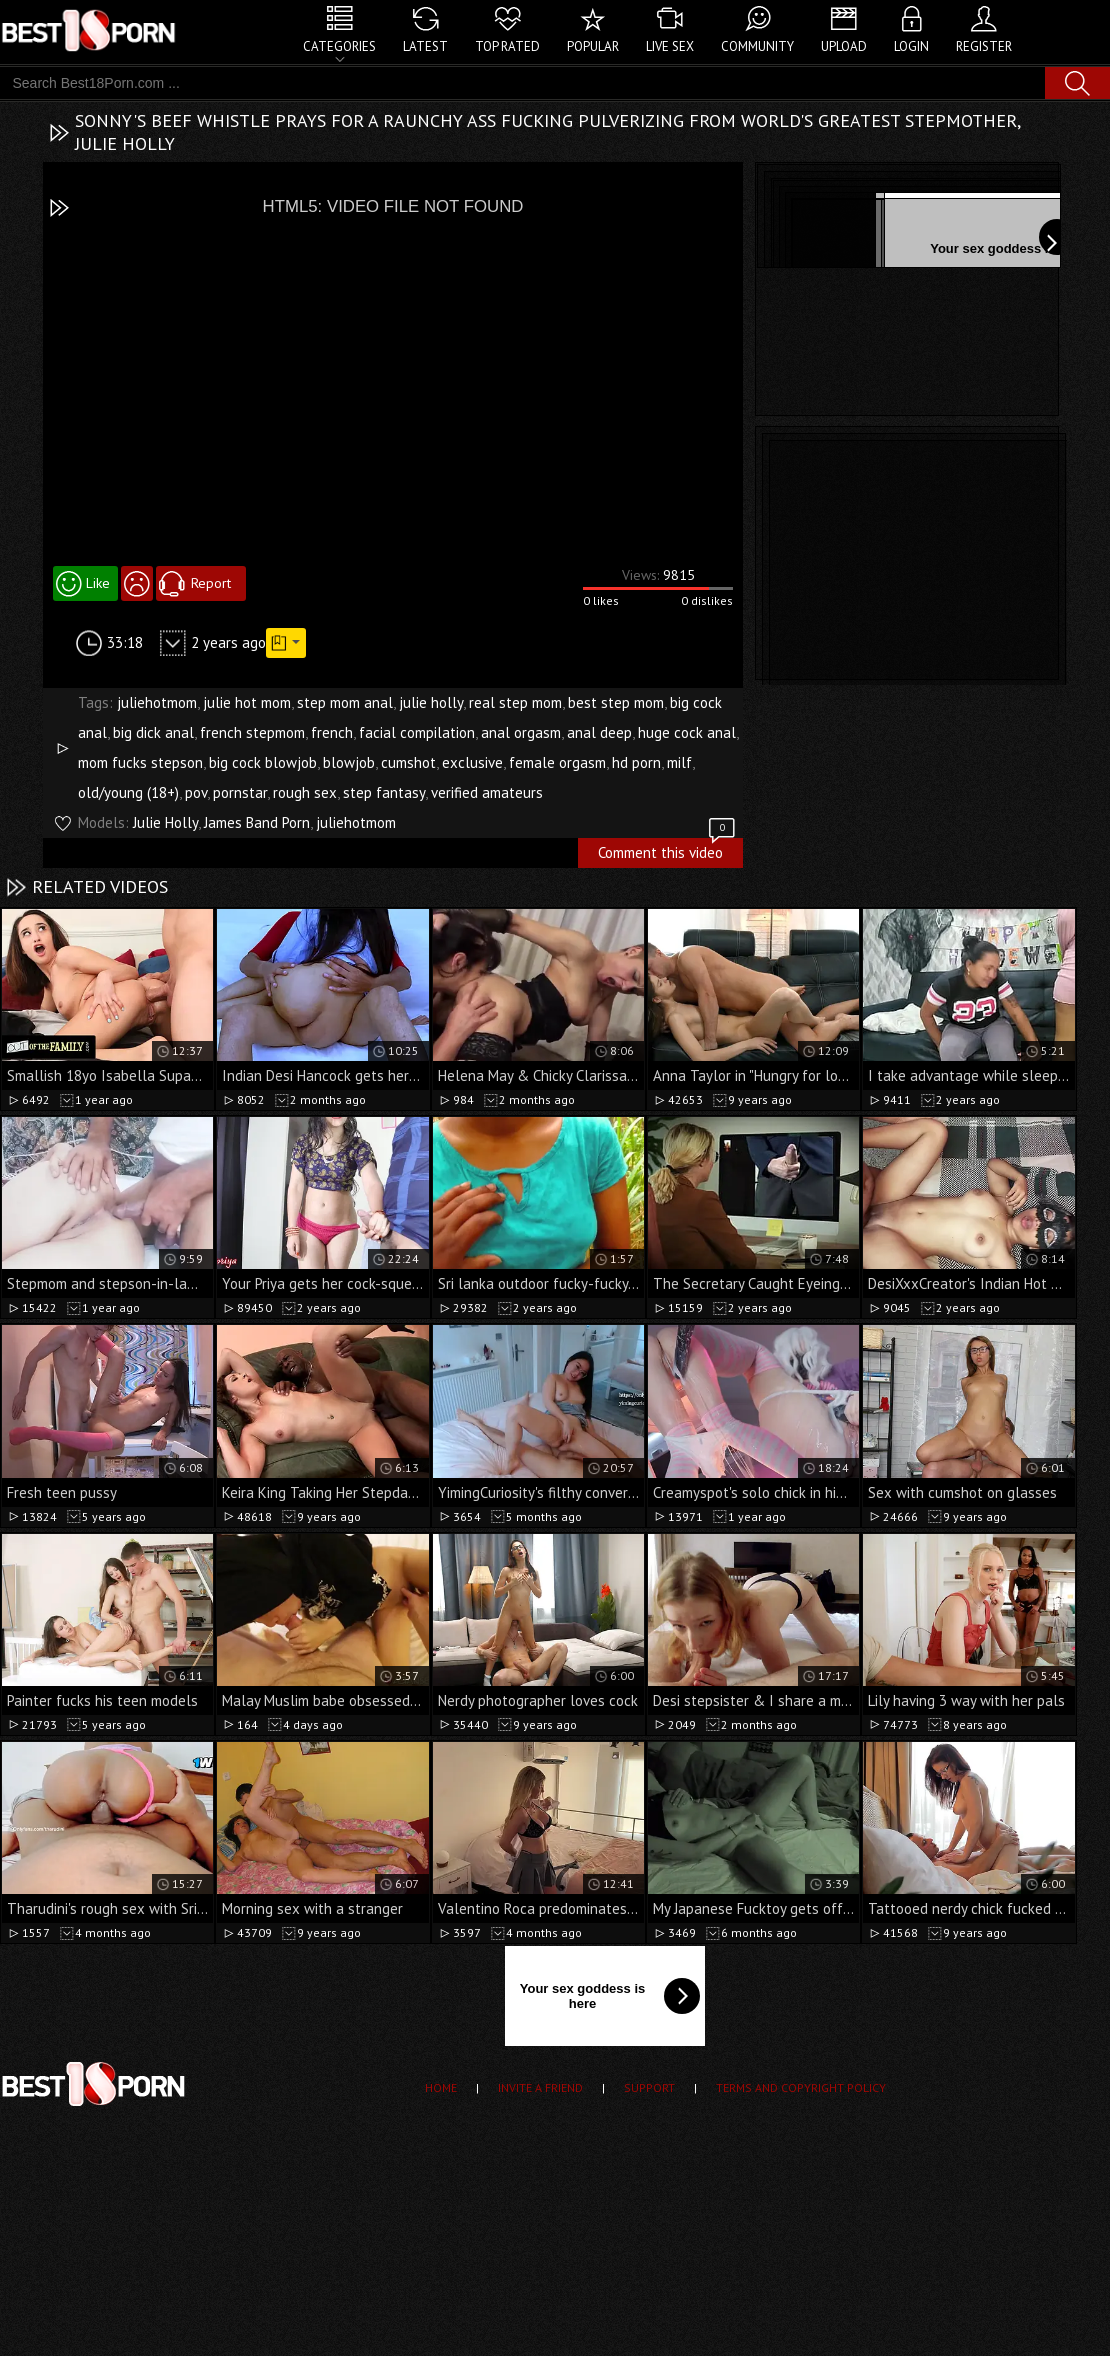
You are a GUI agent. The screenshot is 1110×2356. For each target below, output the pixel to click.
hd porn (636, 762)
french (332, 732)
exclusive (472, 762)
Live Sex (670, 46)
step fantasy (384, 792)
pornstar (240, 792)
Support (649, 2087)
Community (757, 46)
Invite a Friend (540, 2087)
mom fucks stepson (140, 762)
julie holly (431, 702)
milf (679, 762)
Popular (593, 46)
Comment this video (668, 850)
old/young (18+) (128, 792)
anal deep (599, 732)
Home (441, 2087)
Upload (844, 46)
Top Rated (507, 46)
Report (211, 583)
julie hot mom (247, 702)
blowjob (349, 762)
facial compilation (417, 732)
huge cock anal (687, 732)
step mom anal (345, 702)
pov (196, 792)
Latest (425, 46)
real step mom (515, 702)
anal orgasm (521, 732)
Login (911, 46)
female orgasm (557, 762)
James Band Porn (257, 822)
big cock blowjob (263, 762)
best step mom (616, 702)
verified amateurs (487, 792)
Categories (339, 46)
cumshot (408, 762)
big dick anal (153, 732)
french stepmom (252, 732)
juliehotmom (157, 702)
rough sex (305, 792)
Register (984, 46)
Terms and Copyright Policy (801, 2087)
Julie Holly (165, 822)
